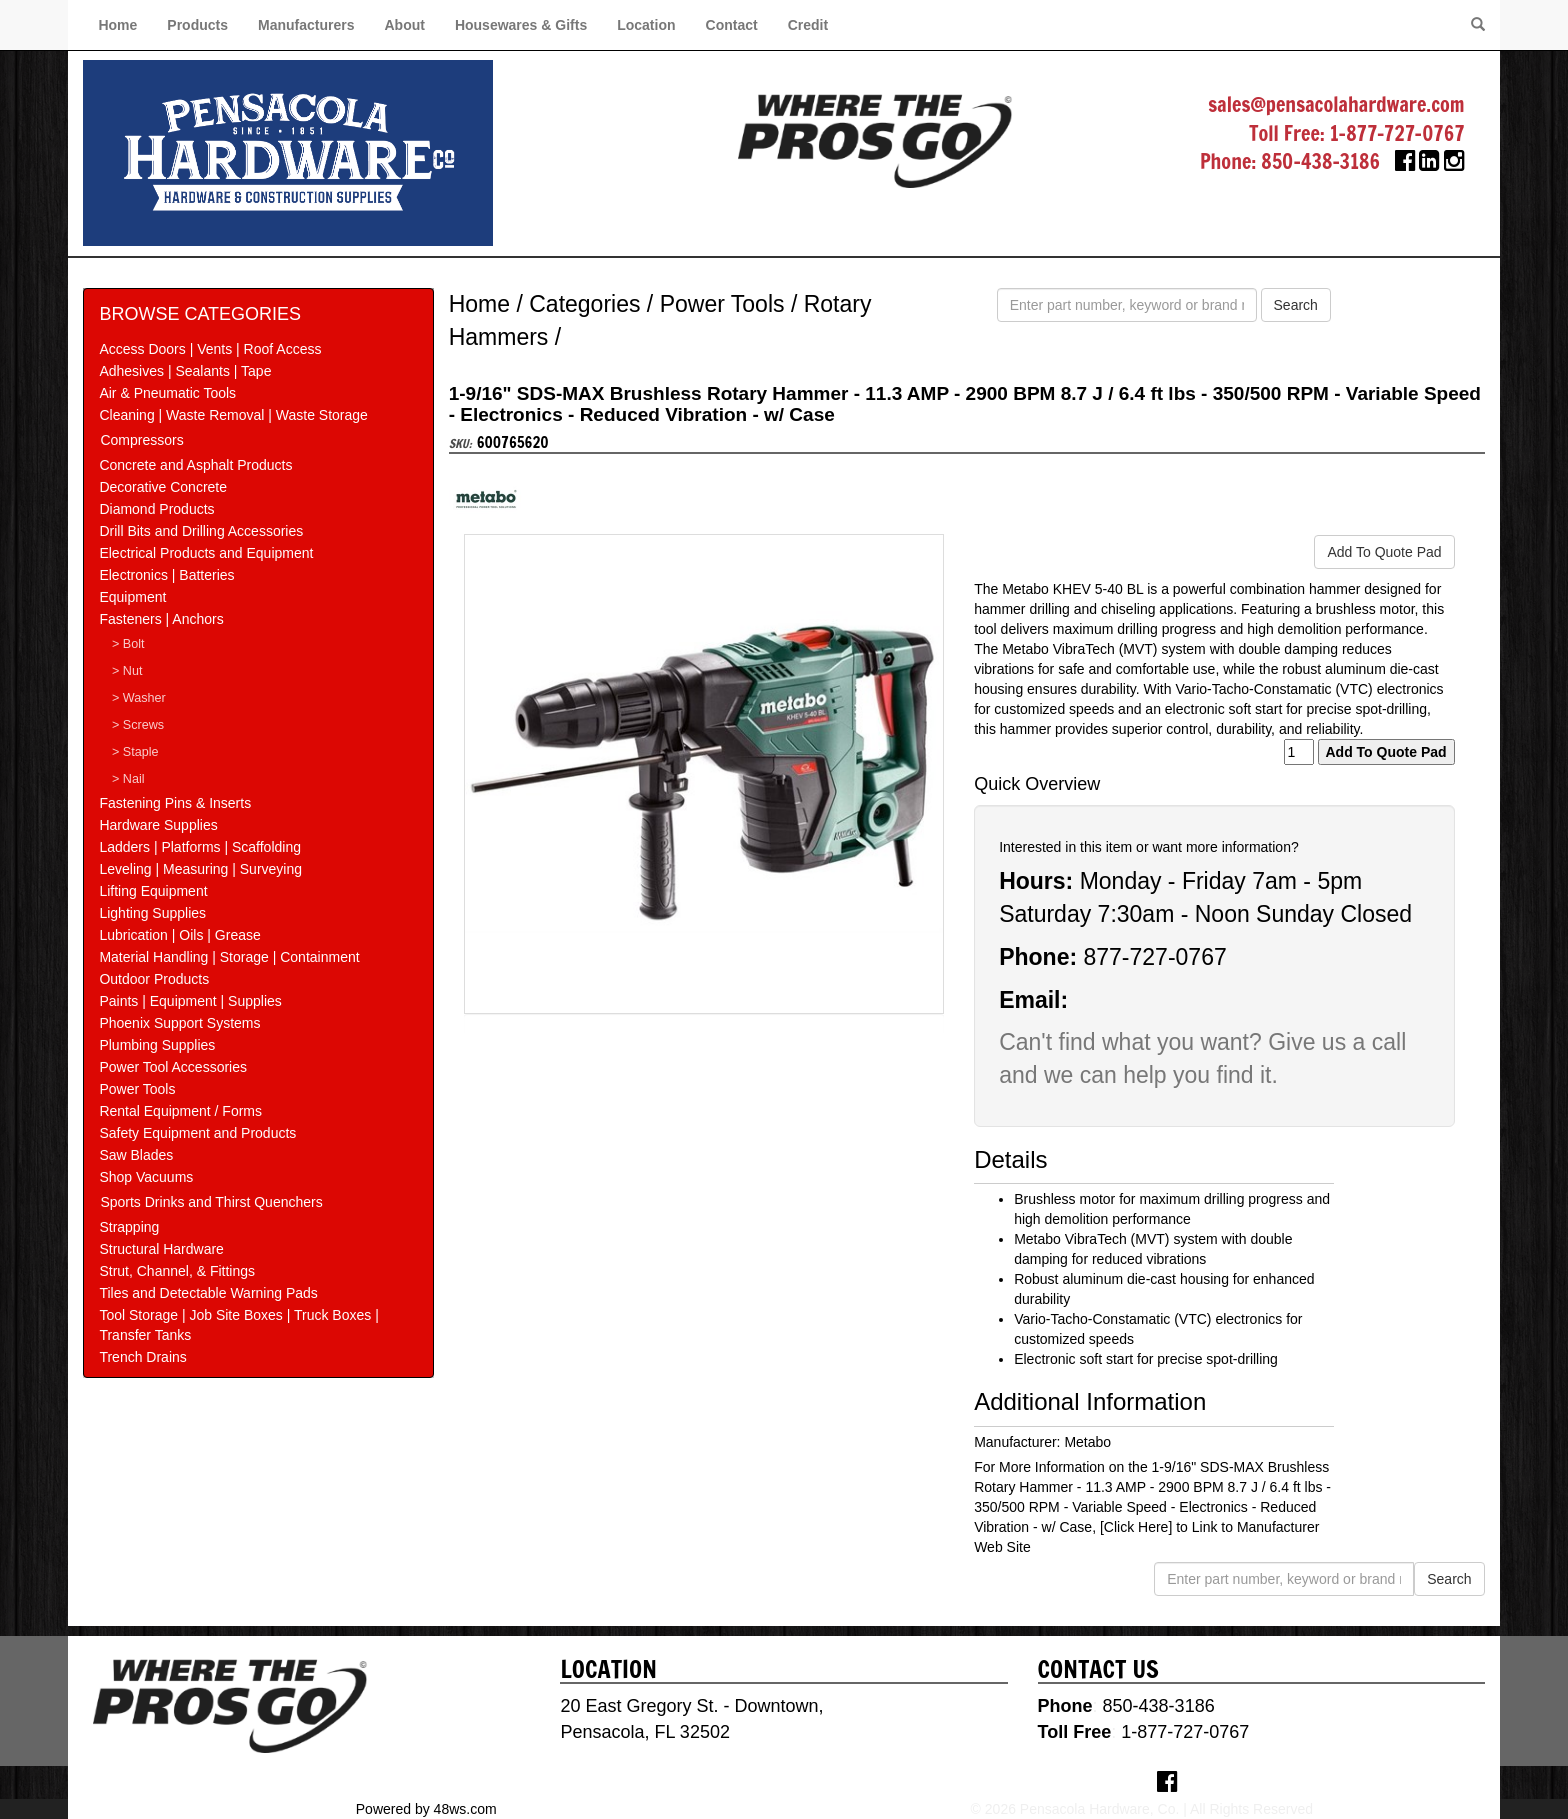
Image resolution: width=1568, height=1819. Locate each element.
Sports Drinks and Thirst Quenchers (211, 1202)
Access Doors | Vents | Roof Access (210, 349)
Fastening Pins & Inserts (175, 803)
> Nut (127, 671)
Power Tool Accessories (173, 1067)
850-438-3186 (1320, 161)
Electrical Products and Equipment (206, 553)
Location (646, 25)
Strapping (129, 1227)
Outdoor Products (154, 979)
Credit (808, 25)
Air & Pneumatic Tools (167, 393)
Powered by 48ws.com (426, 1809)
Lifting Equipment (153, 891)
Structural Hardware (161, 1249)
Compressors (141, 440)
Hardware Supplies (158, 825)
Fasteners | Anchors (161, 619)
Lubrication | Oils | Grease (179, 935)
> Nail (128, 779)
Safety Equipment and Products (197, 1133)
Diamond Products (156, 509)
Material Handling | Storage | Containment (229, 957)
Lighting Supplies (152, 913)
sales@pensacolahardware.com (1336, 104)
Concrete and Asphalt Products (195, 465)
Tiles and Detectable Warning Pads (208, 1293)
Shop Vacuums (146, 1177)
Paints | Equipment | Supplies (190, 1001)
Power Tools (137, 1089)
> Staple (135, 752)
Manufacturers (306, 25)
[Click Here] (1136, 1527)
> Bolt (128, 644)
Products (197, 25)
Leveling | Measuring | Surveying (200, 869)
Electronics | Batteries (166, 575)
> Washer (139, 698)
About (404, 25)
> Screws (138, 725)
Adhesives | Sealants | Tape (185, 371)
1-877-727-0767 (1397, 133)
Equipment (132, 597)
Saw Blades (136, 1155)
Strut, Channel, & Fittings (177, 1271)
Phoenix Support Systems (179, 1023)
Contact (732, 25)
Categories (584, 304)
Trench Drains (142, 1357)
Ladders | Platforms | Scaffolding (200, 847)
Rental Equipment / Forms (180, 1111)
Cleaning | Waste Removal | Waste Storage (233, 415)
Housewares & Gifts (521, 25)
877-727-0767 (1154, 957)
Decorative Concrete (163, 487)
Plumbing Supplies (157, 1045)
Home (117, 25)
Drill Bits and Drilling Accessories (201, 531)
